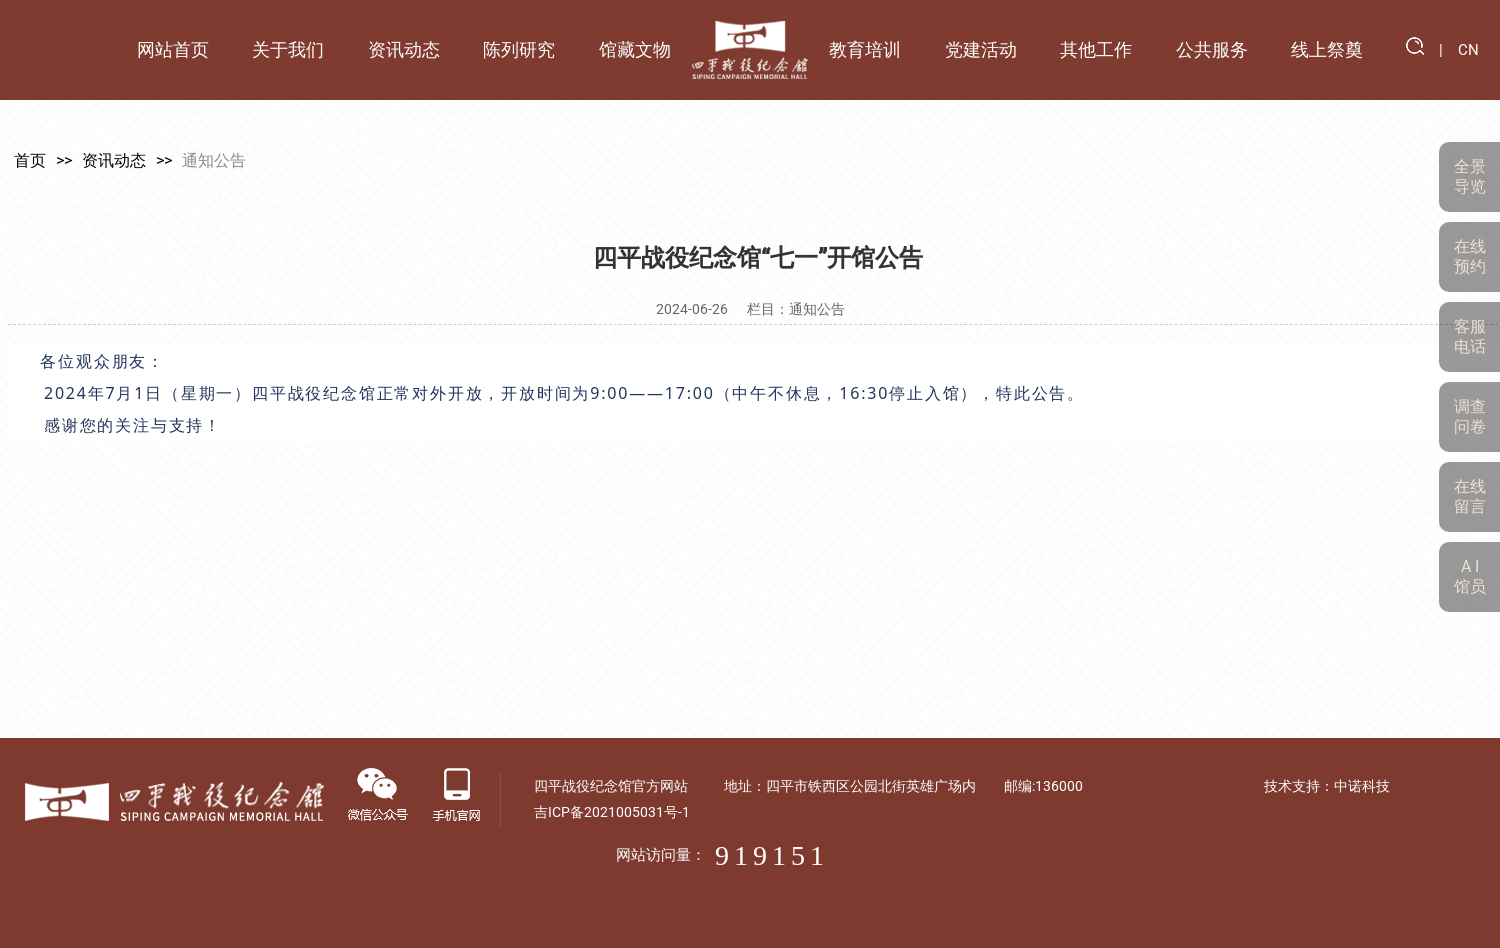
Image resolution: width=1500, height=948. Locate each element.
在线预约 (1470, 256)
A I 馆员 (1470, 576)
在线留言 (1470, 496)
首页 (26, 160)
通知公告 (210, 160)
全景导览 (1470, 176)
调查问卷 (1470, 416)
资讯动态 (110, 160)
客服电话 (1470, 336)
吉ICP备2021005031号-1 (904, 812)
